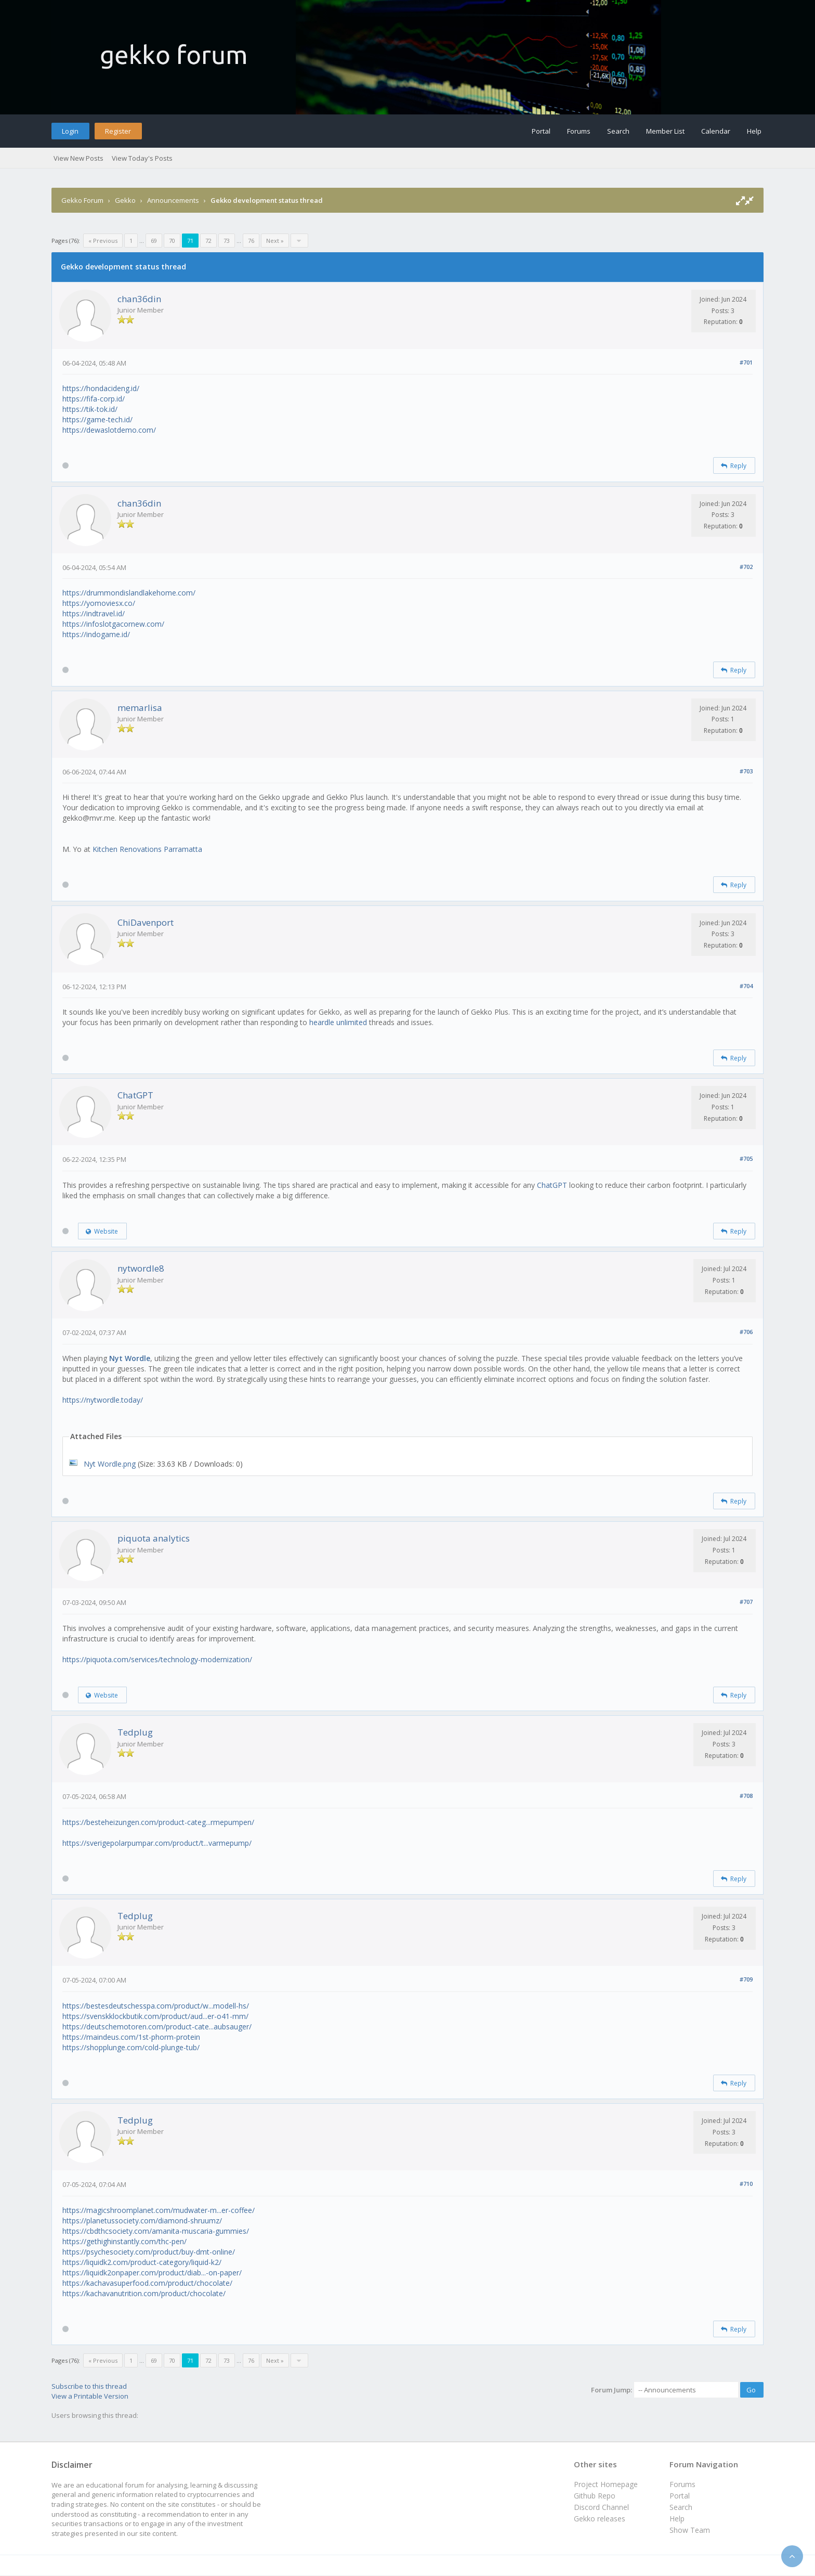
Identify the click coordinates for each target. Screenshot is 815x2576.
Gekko (125, 200)
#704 (746, 986)
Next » (275, 240)
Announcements (173, 200)
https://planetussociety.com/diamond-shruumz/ (142, 2220)
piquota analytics (153, 1538)
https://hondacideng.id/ (100, 388)
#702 (746, 567)
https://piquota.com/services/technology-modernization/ (157, 1659)
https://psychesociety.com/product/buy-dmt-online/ (148, 2252)
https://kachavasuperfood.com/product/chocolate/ (147, 2283)
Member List (665, 131)
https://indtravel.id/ (93, 613)
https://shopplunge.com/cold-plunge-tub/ (131, 2047)
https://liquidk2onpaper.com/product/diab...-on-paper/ (152, 2272)
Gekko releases (599, 2518)
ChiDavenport (145, 922)
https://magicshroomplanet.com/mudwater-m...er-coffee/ (158, 2210)
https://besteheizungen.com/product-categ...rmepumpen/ (158, 1822)
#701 (746, 362)
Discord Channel (601, 2507)
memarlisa (139, 708)
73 (227, 240)
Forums (578, 131)
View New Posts (78, 158)
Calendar (715, 131)
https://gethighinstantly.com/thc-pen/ (124, 2241)
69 (154, 240)
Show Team (689, 2530)
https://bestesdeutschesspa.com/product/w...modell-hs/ (155, 2006)
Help (754, 131)
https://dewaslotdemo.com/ (109, 430)
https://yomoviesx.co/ (98, 603)
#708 (746, 1796)
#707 (746, 1602)
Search (618, 131)
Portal (541, 131)
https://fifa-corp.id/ (93, 399)
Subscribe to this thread (89, 2386)
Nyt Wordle (129, 1358)
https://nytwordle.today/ (102, 1400)
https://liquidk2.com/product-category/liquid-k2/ (141, 2262)
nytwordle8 (140, 1268)
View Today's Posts (142, 158)
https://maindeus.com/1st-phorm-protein (131, 2037)
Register (118, 131)
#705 (746, 1158)
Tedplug (135, 1732)
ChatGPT (135, 1095)
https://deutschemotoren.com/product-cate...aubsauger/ (157, 2026)
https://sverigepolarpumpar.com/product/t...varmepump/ (157, 1843)
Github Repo (594, 2496)
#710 (746, 2183)
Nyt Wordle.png (110, 1464)
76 (251, 240)
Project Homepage (606, 2484)
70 (172, 240)
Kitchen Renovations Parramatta (147, 849)
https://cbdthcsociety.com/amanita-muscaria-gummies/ (155, 2231)
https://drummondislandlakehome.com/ (128, 593)
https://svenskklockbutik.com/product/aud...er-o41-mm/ (155, 2016)
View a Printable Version (89, 2396)
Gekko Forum (82, 200)
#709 (746, 1979)
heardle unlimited (338, 1022)
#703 (746, 771)
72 (208, 240)
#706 (746, 1332)
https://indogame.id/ (96, 634)
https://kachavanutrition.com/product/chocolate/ (144, 2293)
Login (70, 131)
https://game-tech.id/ (97, 419)
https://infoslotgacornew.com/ (113, 624)
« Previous (102, 240)
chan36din (139, 299)
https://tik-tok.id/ (89, 409)
